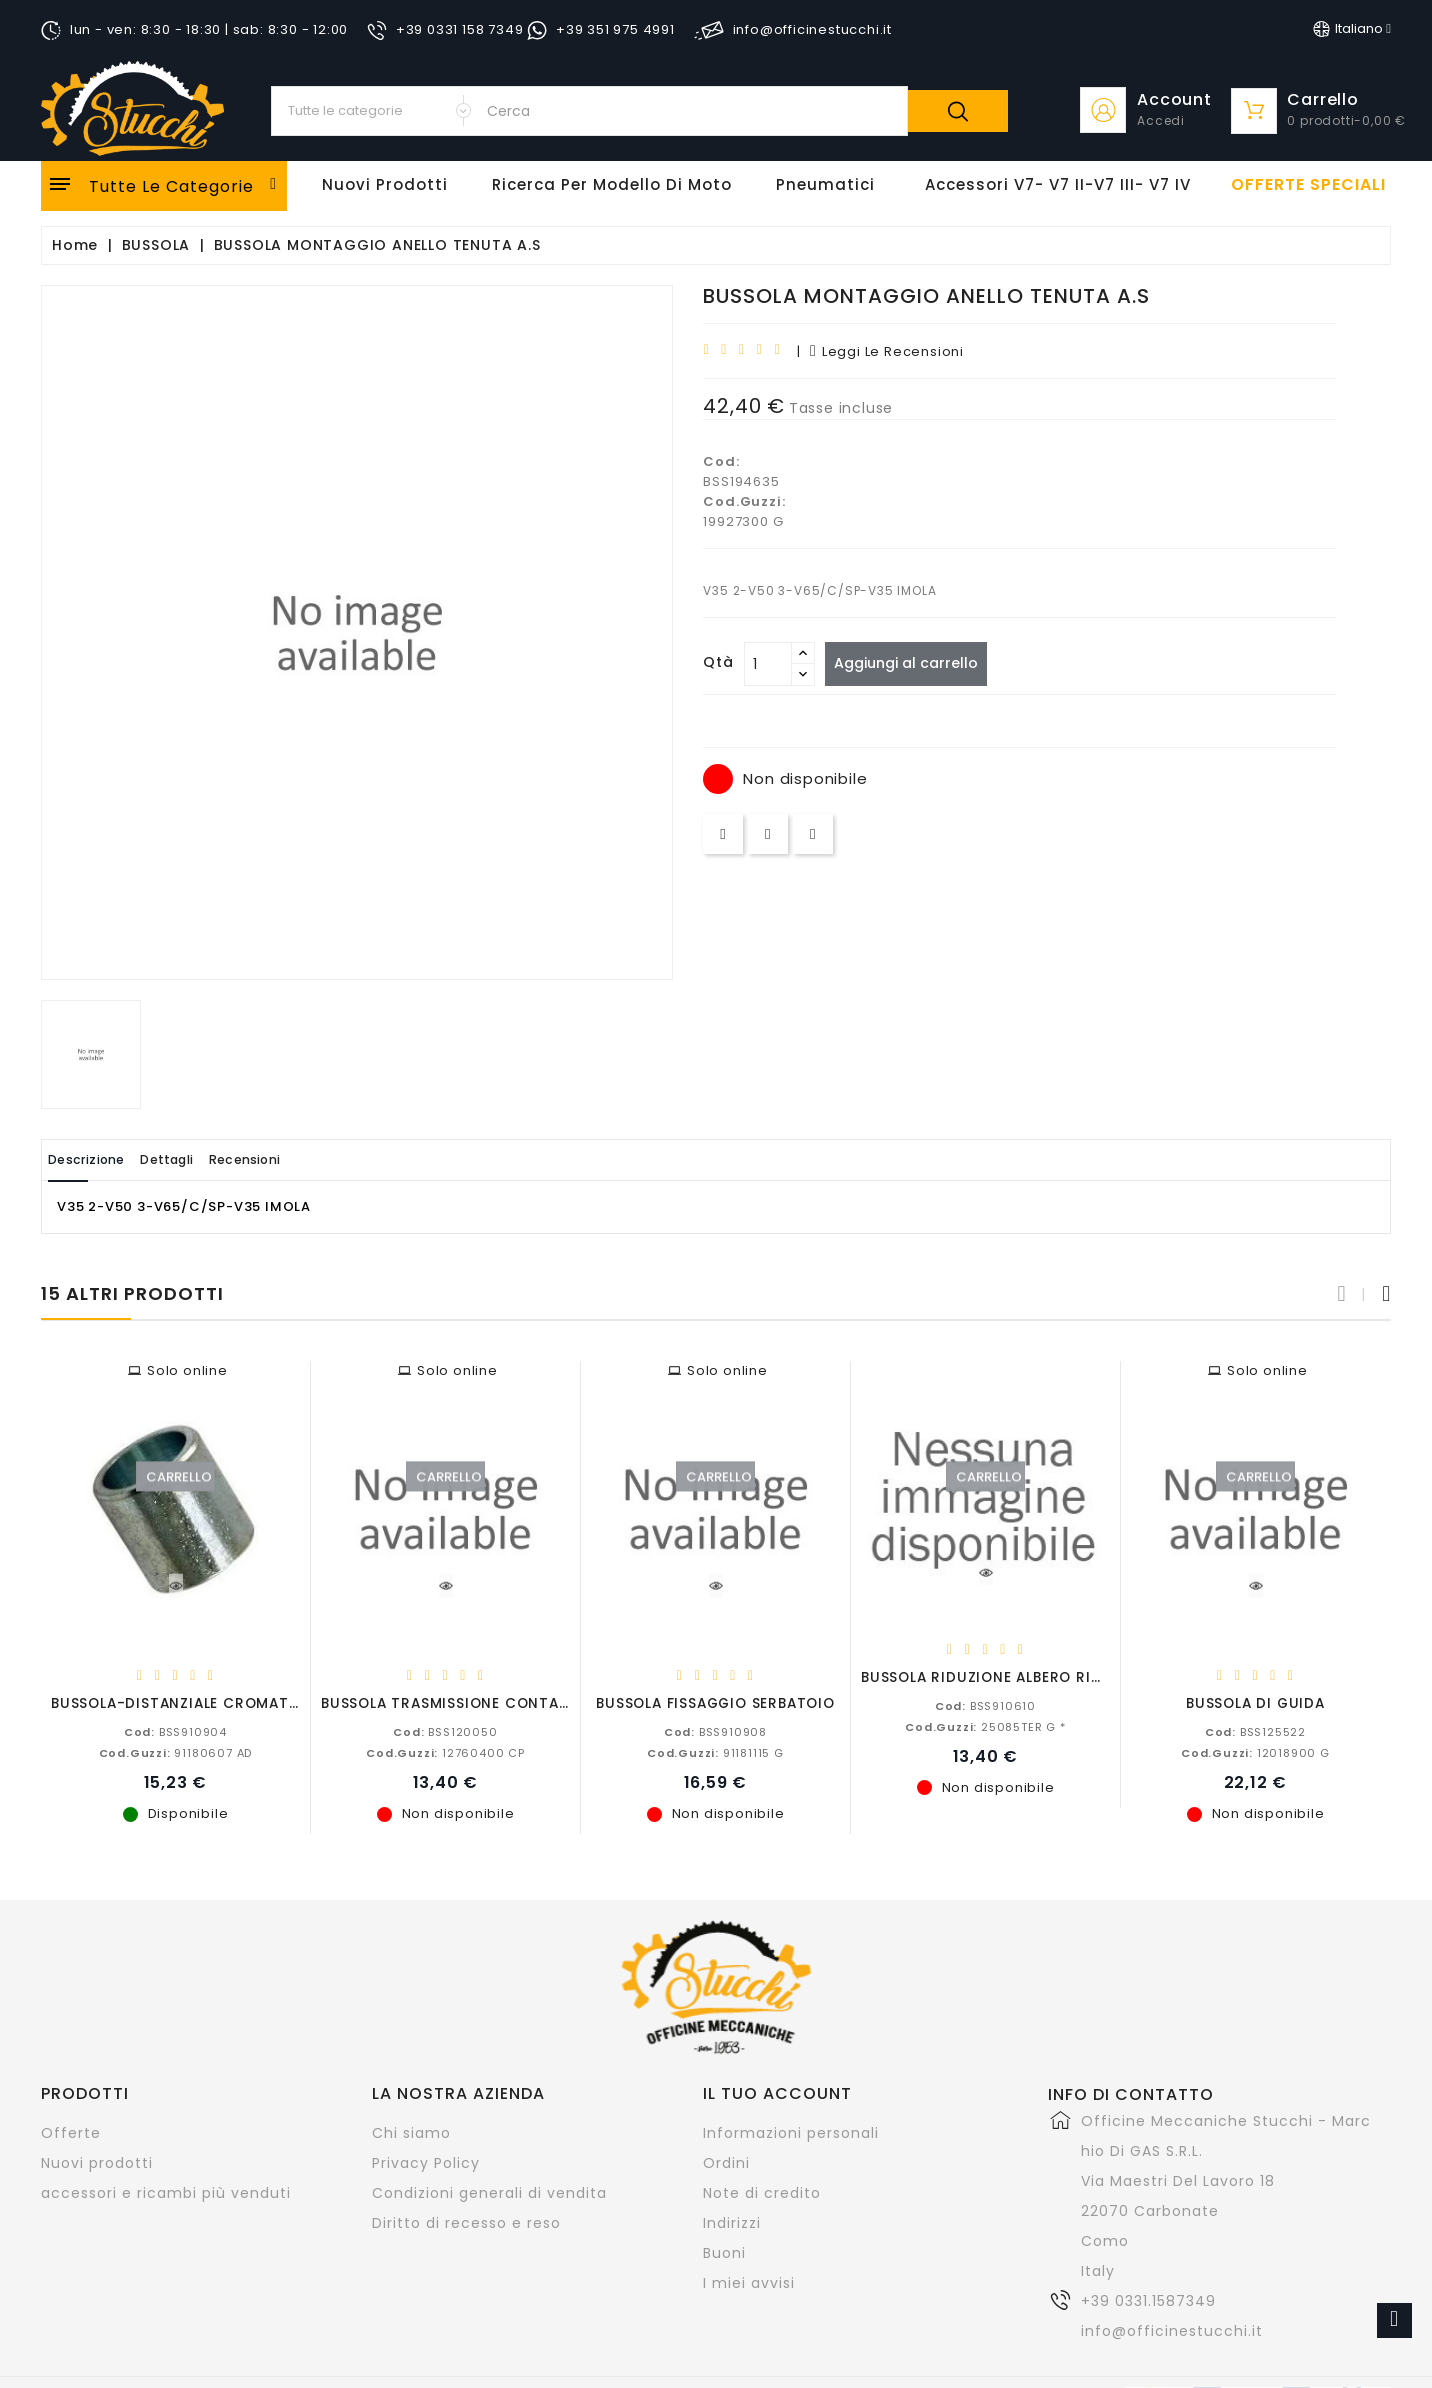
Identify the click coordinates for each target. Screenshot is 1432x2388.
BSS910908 (715, 1731)
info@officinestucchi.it (1172, 2330)
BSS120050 (445, 1731)
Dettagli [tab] (204, 1159)
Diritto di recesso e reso (466, 2222)
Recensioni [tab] (307, 1159)
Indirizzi (732, 2222)
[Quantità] (768, 664)
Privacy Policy (426, 2162)
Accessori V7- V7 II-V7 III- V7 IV (1058, 184)
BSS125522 (1255, 1731)
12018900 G (1255, 1752)
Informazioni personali (791, 2132)
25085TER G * (985, 1726)
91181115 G (715, 1752)
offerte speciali (1308, 185)
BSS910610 (985, 1705)
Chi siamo (411, 2132)
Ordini (726, 2162)
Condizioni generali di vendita (489, 2192)
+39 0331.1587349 (1148, 2300)
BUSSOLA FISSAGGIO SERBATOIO (715, 1702)
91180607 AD (176, 1752)
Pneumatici (825, 184)
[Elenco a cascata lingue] (1352, 29)
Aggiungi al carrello (914, 663)
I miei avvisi (749, 2282)
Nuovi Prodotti (385, 184)
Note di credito (762, 2192)
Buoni (724, 2252)
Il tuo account (777, 2092)
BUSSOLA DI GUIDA (1255, 1702)
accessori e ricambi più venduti (166, 2192)
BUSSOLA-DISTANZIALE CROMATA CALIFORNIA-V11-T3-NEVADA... (290, 1702)
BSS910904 (175, 1731)
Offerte (71, 2132)
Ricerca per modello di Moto (612, 184)
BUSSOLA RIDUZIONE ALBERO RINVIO (994, 1676)
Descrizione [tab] (99, 1159)
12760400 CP (445, 1752)
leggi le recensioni (887, 351)
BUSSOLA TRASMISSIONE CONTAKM (451, 1702)
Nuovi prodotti (97, 2162)
